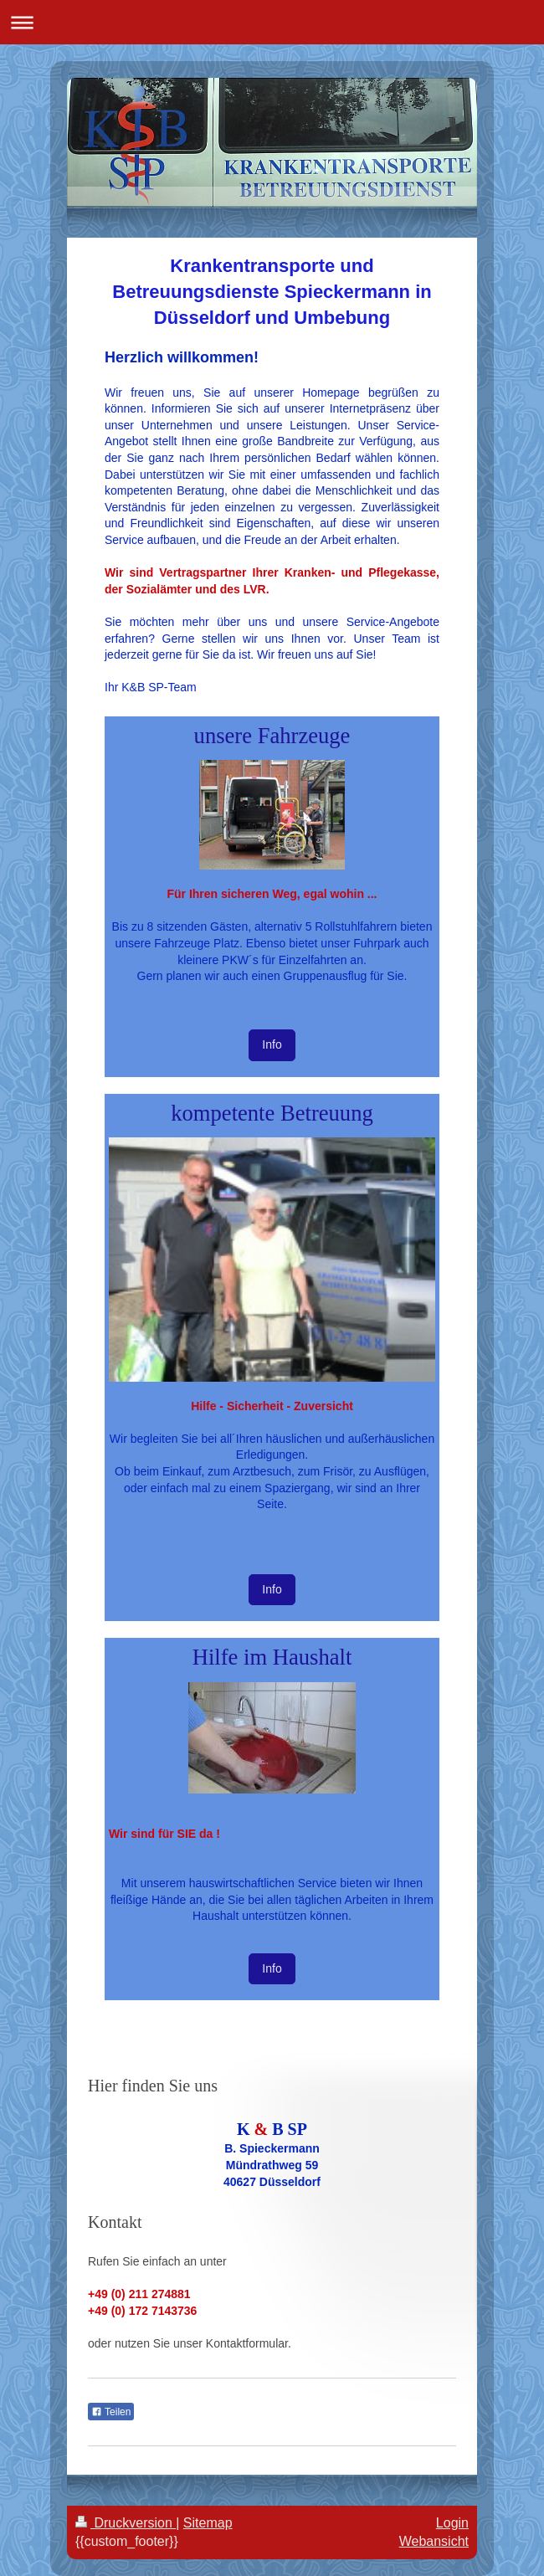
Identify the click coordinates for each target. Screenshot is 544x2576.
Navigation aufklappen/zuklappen (272, 22)
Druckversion (125, 2523)
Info (271, 1044)
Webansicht (434, 2541)
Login (452, 2523)
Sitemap (208, 2523)
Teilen (111, 2412)
